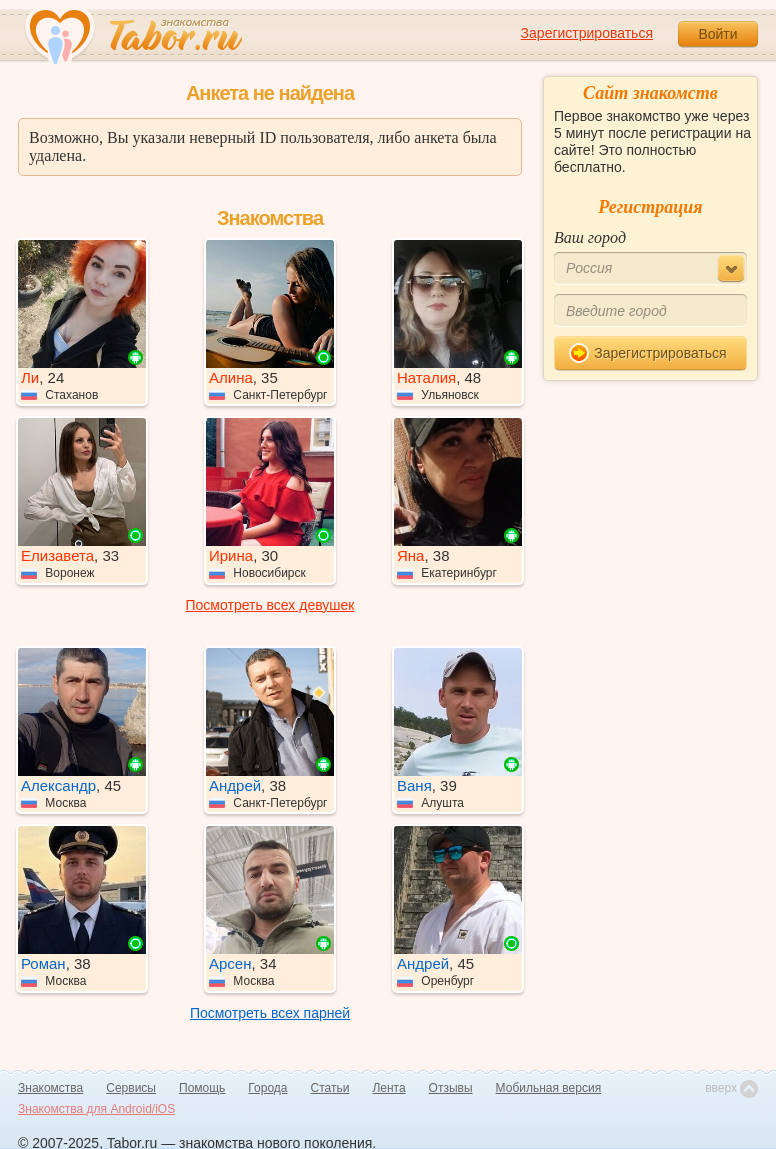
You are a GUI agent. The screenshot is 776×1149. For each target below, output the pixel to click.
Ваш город (590, 237)
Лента (388, 1088)
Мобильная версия (549, 1088)
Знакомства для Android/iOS (96, 1109)
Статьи (330, 1088)
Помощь (202, 1088)
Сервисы (131, 1088)
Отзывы (451, 1088)
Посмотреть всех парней (270, 1013)
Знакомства (50, 1088)
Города (267, 1088)
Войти (717, 34)
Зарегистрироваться (587, 33)
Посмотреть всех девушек (270, 605)
